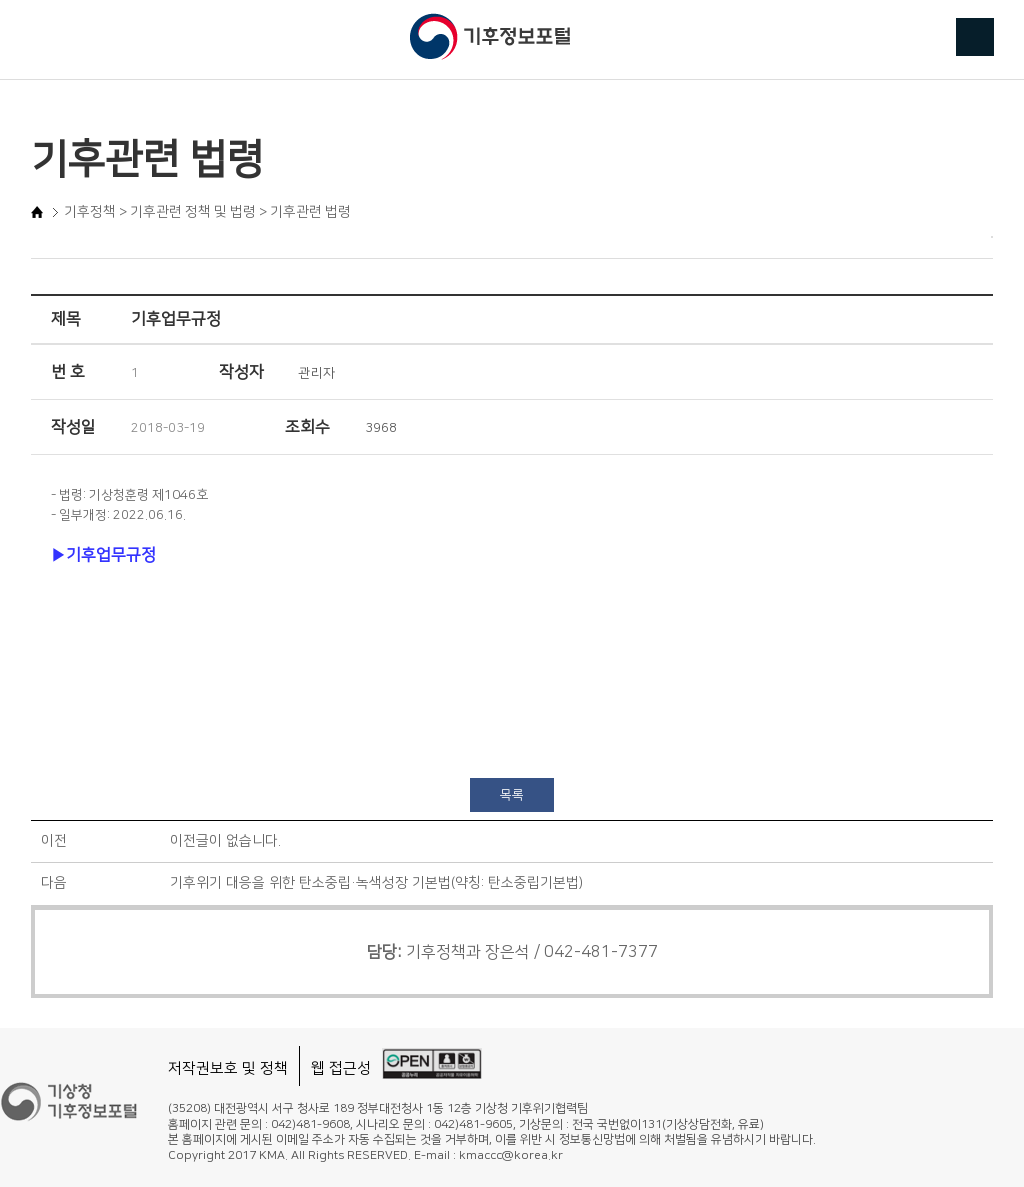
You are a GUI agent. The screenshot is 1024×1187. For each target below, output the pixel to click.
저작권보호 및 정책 (228, 1068)
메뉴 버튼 (48, 38)
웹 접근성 (341, 1068)
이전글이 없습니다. (225, 841)
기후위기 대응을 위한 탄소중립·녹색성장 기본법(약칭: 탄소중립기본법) (376, 883)
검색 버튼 (975, 37)
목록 (512, 795)
